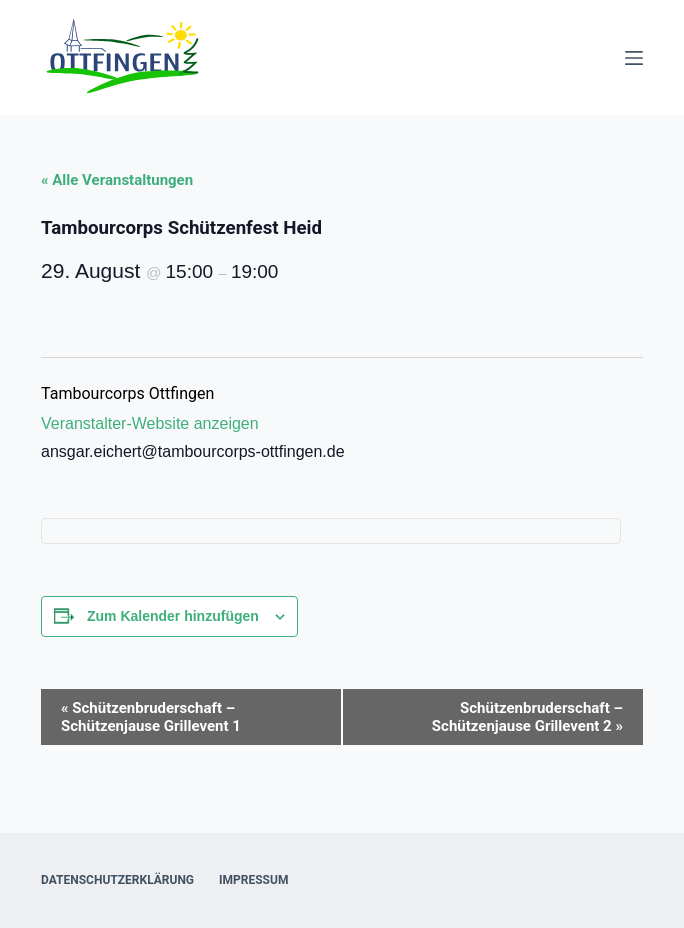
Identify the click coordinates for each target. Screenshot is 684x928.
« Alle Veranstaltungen (117, 180)
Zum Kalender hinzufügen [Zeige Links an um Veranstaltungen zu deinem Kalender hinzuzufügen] (173, 616)
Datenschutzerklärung (117, 880)
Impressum (253, 880)
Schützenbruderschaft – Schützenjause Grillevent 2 (527, 717)
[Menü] (634, 58)
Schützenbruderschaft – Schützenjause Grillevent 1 (151, 717)
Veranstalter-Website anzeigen (150, 423)
